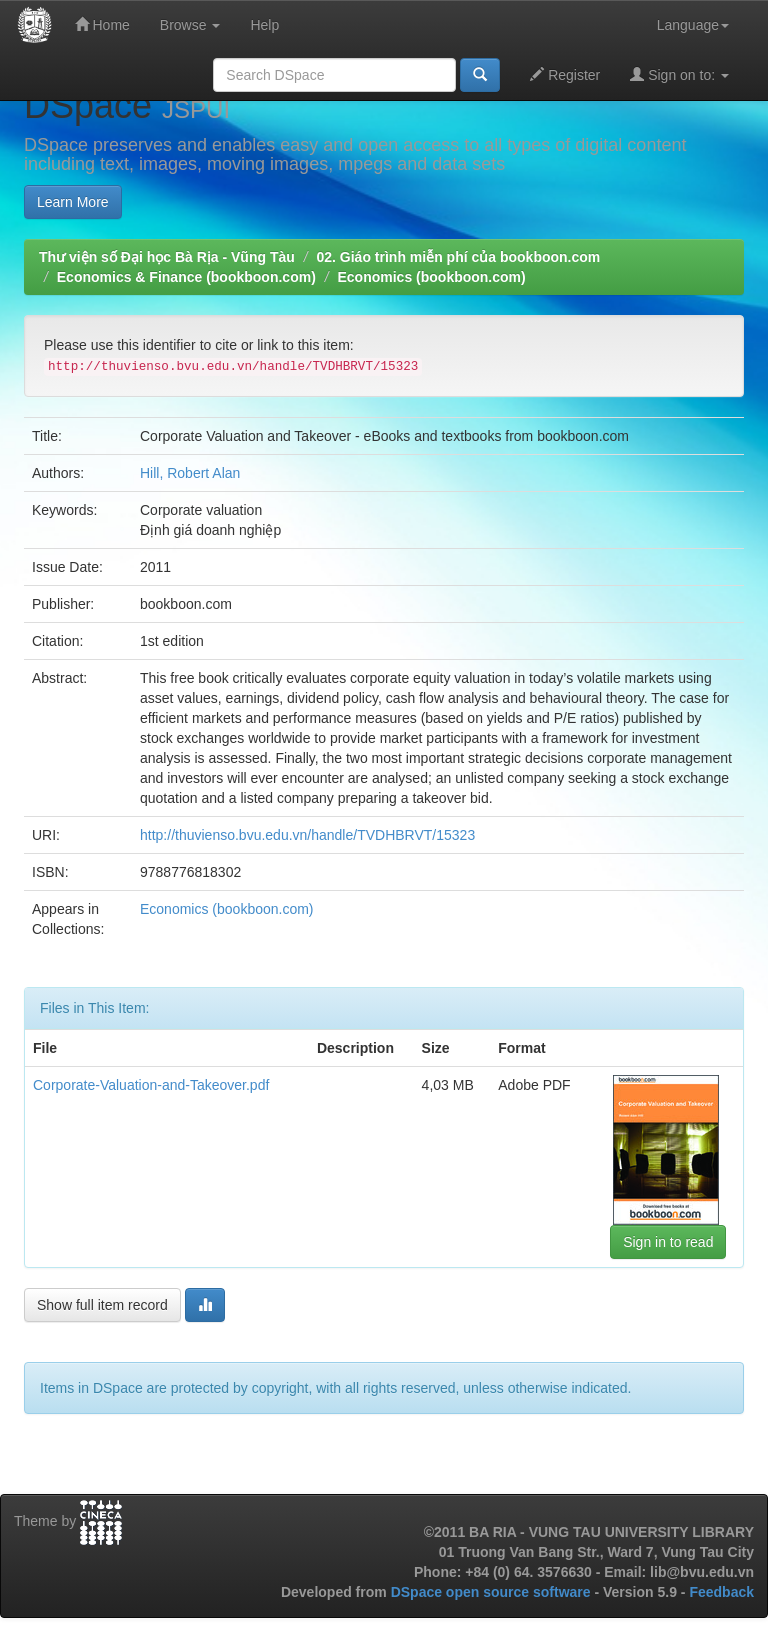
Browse (190, 25)
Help (264, 25)
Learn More (73, 202)
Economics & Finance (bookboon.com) (186, 277)
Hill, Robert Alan (190, 473)
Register (565, 74)
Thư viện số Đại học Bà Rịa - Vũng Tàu (167, 257)
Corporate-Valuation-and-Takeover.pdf (151, 1085)
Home (102, 24)
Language (693, 25)
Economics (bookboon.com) (431, 277)
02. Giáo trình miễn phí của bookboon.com (458, 257)
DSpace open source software (493, 1592)
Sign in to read (668, 1242)
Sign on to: (679, 74)
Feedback (721, 1592)
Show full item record (102, 1305)
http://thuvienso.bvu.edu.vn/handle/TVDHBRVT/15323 (307, 835)
